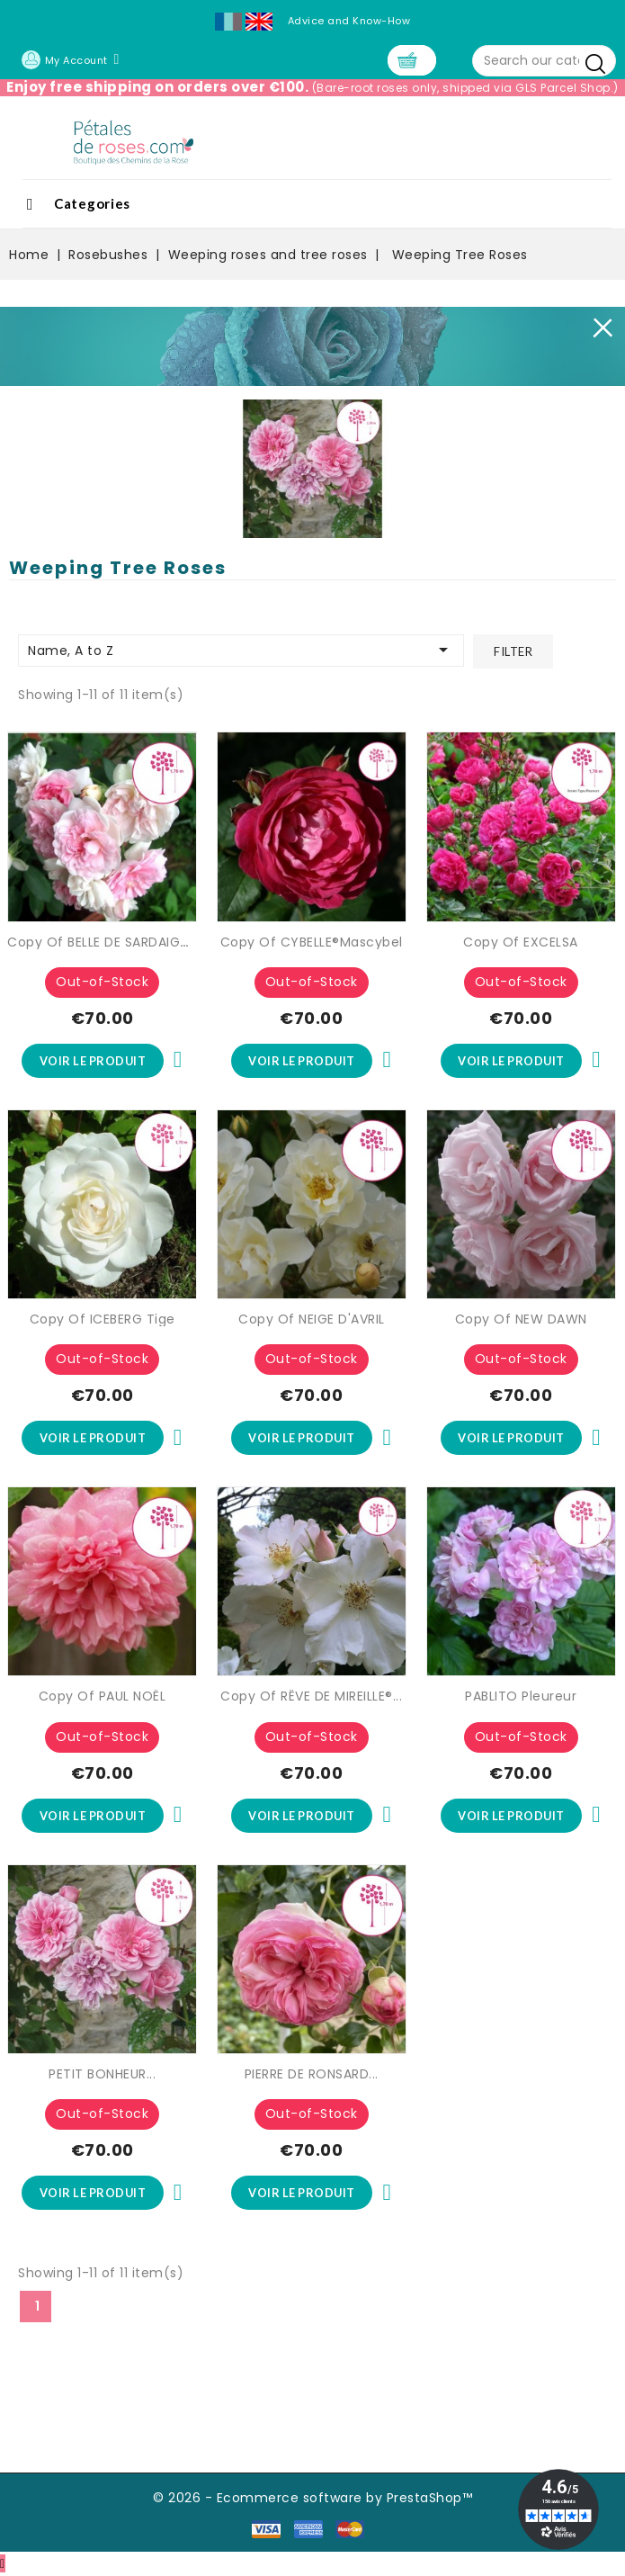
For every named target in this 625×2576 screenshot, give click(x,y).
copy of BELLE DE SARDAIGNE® (105, 942)
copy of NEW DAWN (521, 1319)
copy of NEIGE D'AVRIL (311, 1319)
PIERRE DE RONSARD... (312, 2075)
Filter (513, 651)
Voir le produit (93, 1061)
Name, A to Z (241, 649)
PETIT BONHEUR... (102, 2075)
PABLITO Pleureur (520, 1697)
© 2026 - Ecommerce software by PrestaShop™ (312, 2499)
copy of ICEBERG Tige (102, 1319)
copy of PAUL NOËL (102, 1697)
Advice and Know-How (349, 20)
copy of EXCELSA (520, 942)
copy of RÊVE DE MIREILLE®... (311, 1697)
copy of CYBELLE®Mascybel (311, 942)
